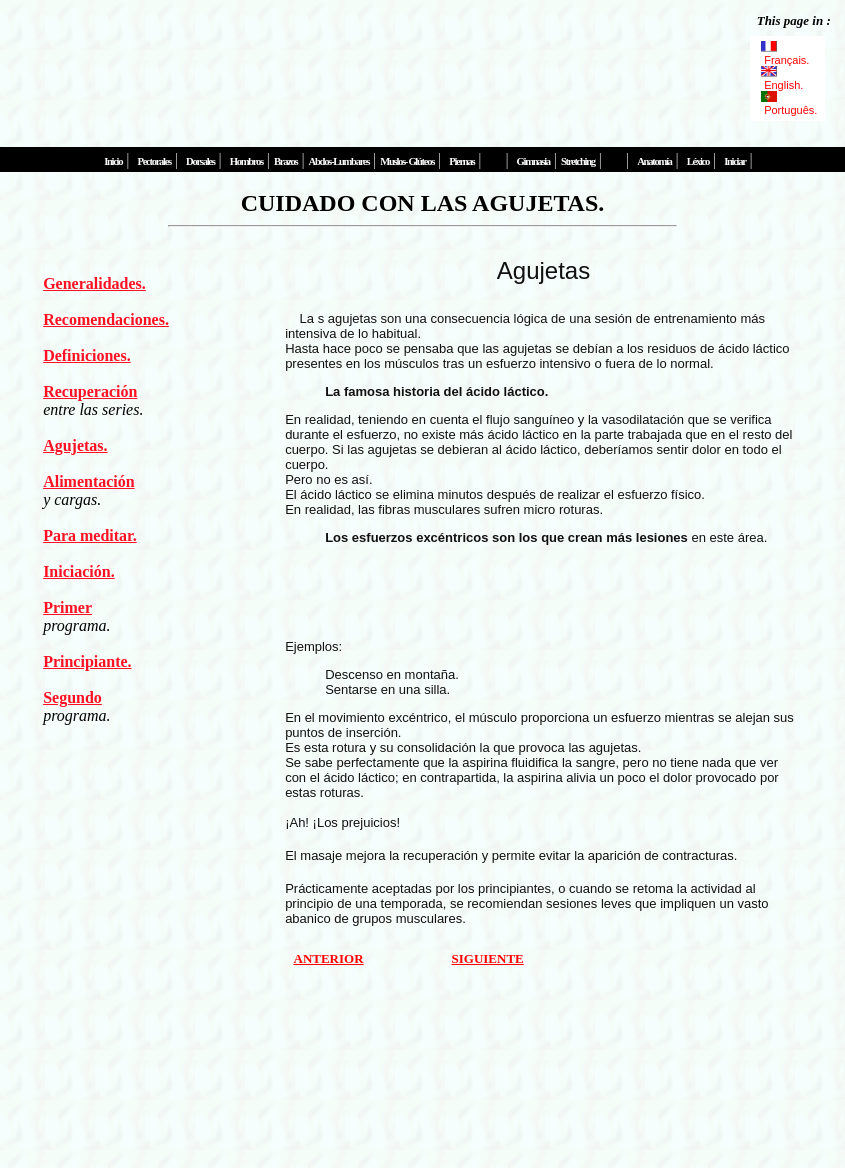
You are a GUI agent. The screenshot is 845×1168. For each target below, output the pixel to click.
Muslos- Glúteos (407, 161)
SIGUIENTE (488, 958)
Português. (787, 104)
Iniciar (734, 161)
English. (783, 79)
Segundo (72, 697)
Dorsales (200, 161)
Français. (785, 54)
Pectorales (153, 161)
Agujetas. (75, 445)
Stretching (578, 161)
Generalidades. (94, 283)
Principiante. (87, 661)
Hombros (246, 161)
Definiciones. (87, 355)
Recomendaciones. (106, 319)
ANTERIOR (329, 958)
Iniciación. (79, 571)
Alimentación (89, 481)
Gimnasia (533, 161)
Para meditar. (90, 535)
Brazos (285, 161)
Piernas (461, 161)
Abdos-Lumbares (339, 161)
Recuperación (90, 391)
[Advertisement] (374, 65)
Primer (67, 607)
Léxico (698, 161)
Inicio (113, 161)
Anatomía (654, 161)
